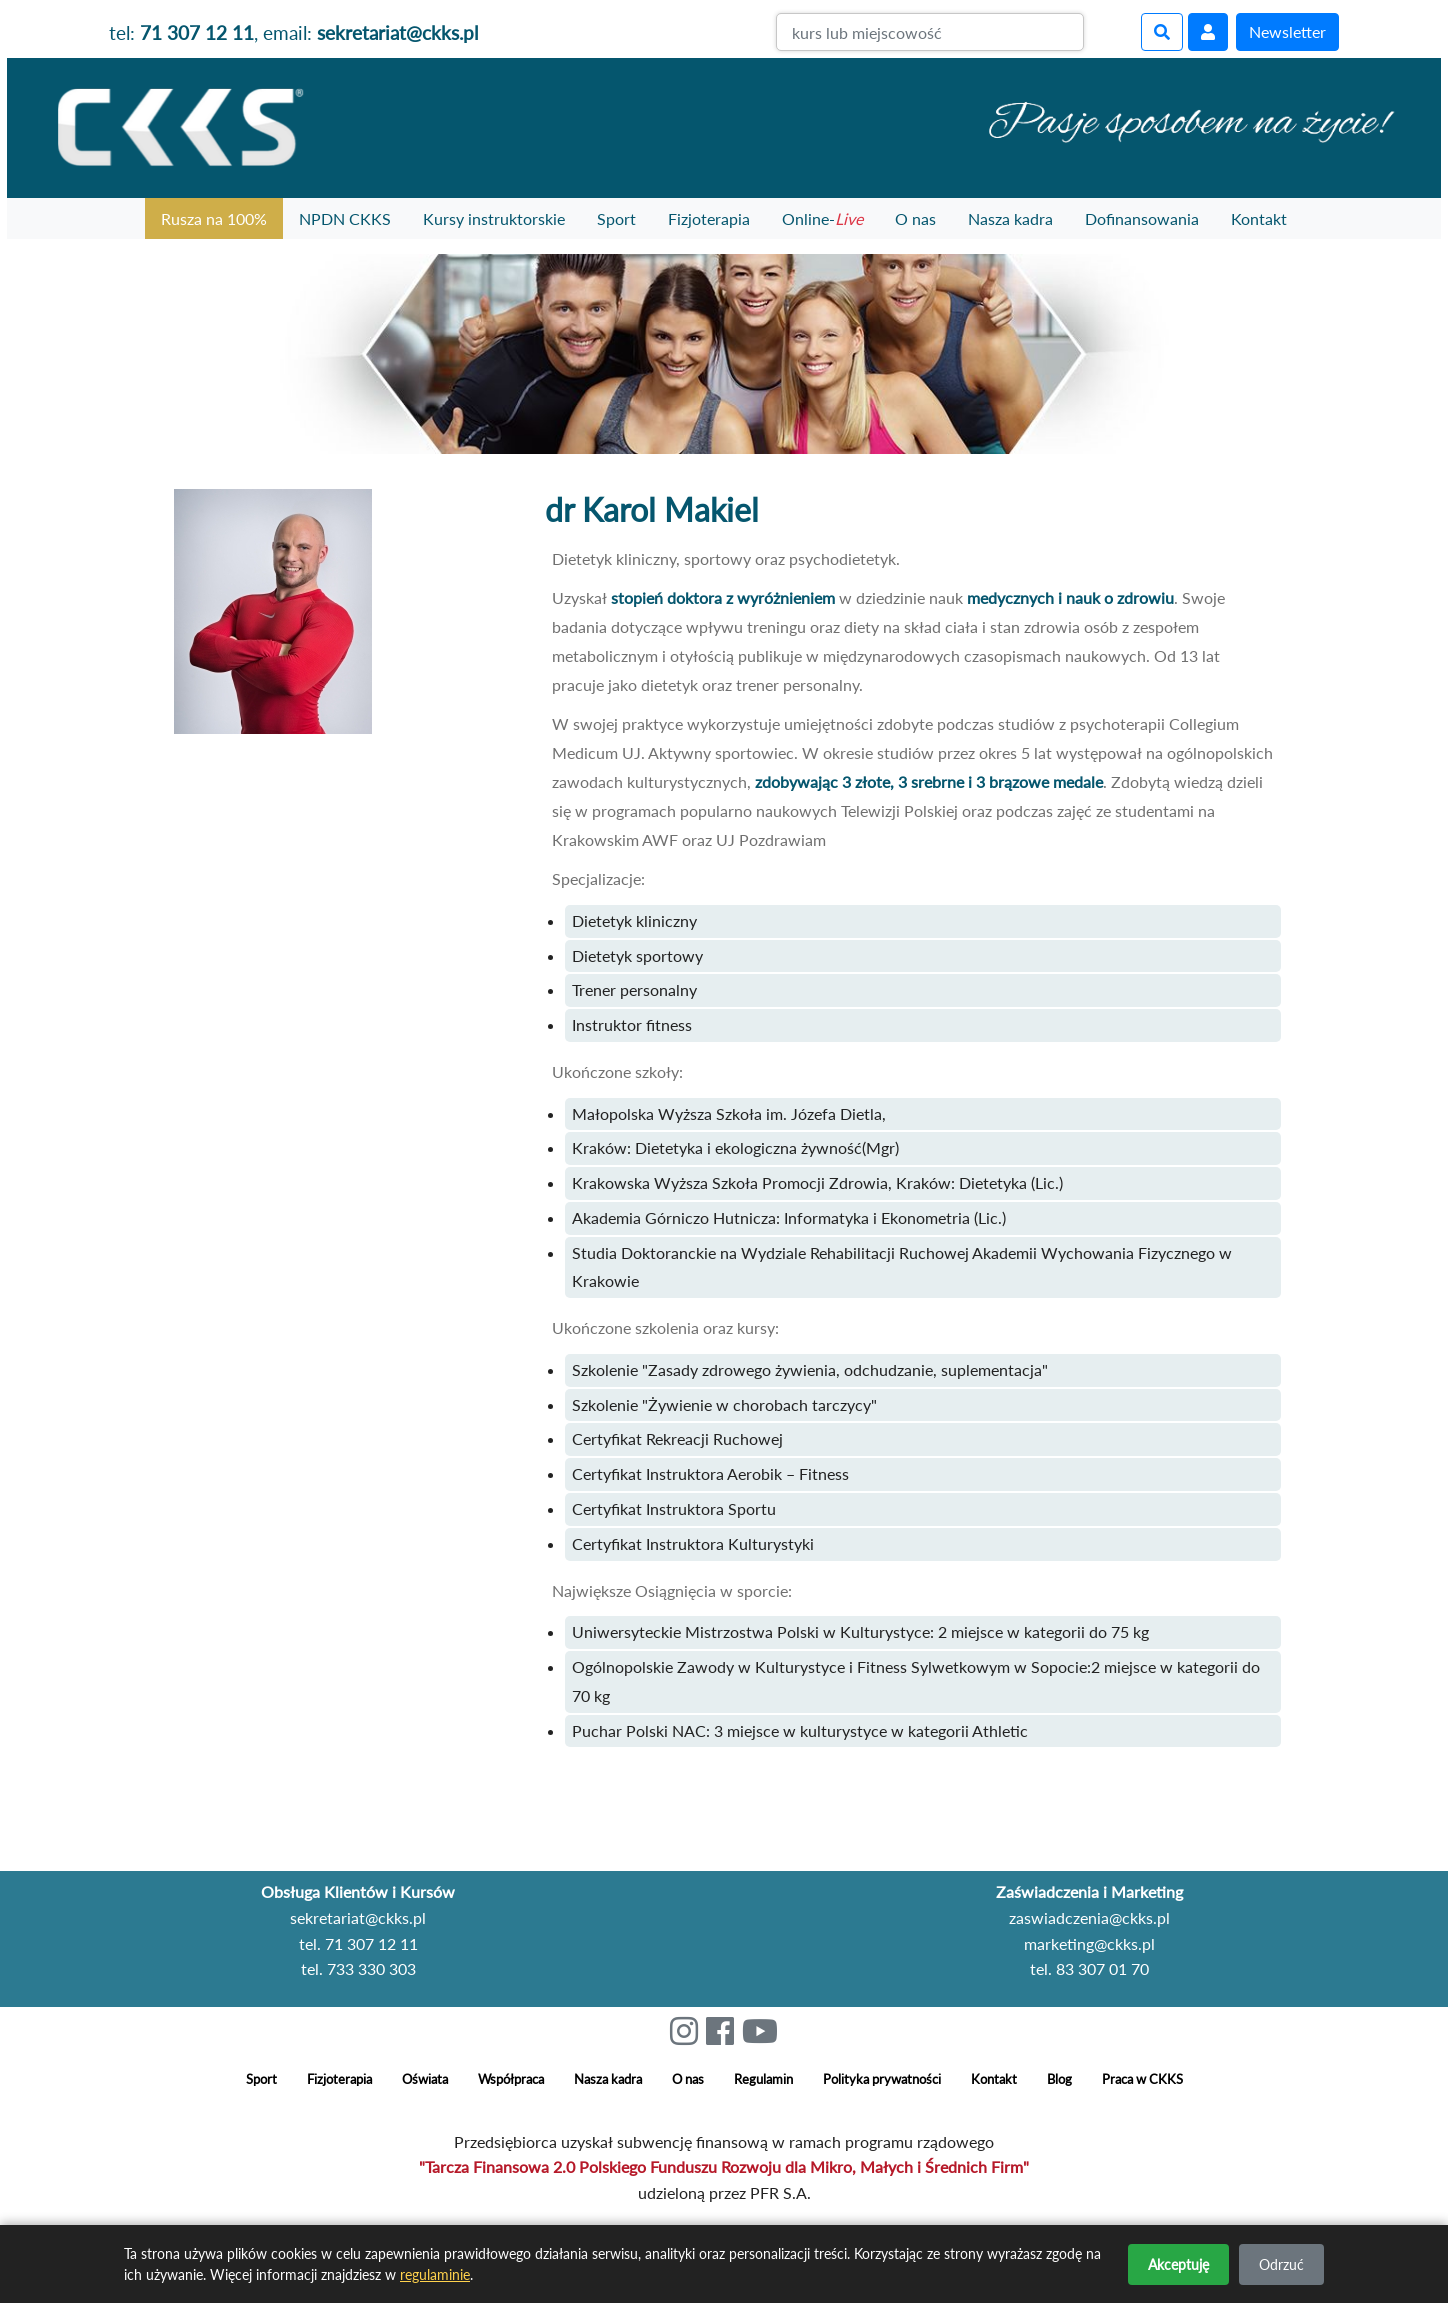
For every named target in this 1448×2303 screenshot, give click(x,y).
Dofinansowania (1142, 218)
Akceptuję (1178, 2264)
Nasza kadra (1010, 218)
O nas (915, 218)
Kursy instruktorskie (494, 218)
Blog (1059, 2079)
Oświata (425, 2079)
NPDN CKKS (345, 218)
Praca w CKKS (1142, 2079)
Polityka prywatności (882, 2079)
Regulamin (763, 2079)
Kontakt (1259, 218)
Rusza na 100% (214, 218)
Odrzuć (1281, 2264)
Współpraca (511, 2079)
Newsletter (1287, 31)
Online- (822, 218)
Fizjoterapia (709, 218)
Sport (616, 218)
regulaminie (435, 2274)
